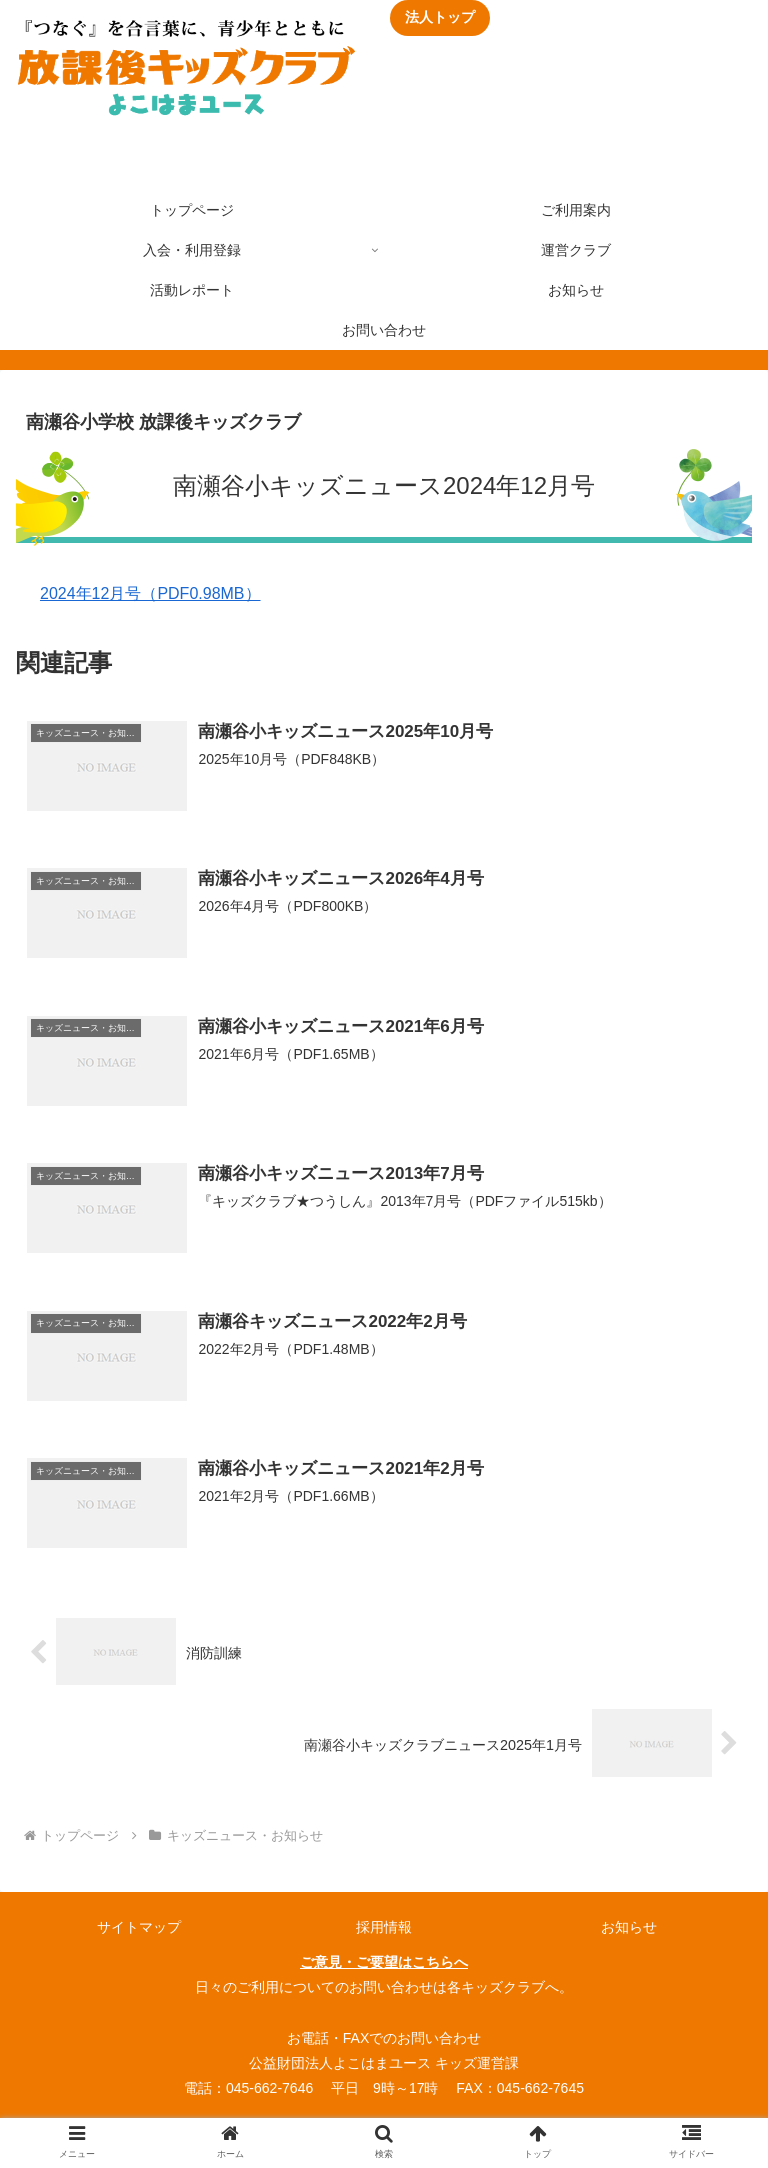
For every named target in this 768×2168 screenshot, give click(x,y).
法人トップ (440, 17)
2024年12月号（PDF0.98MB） (150, 593)
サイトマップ (139, 1927)
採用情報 (384, 1927)
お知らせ (629, 1927)
